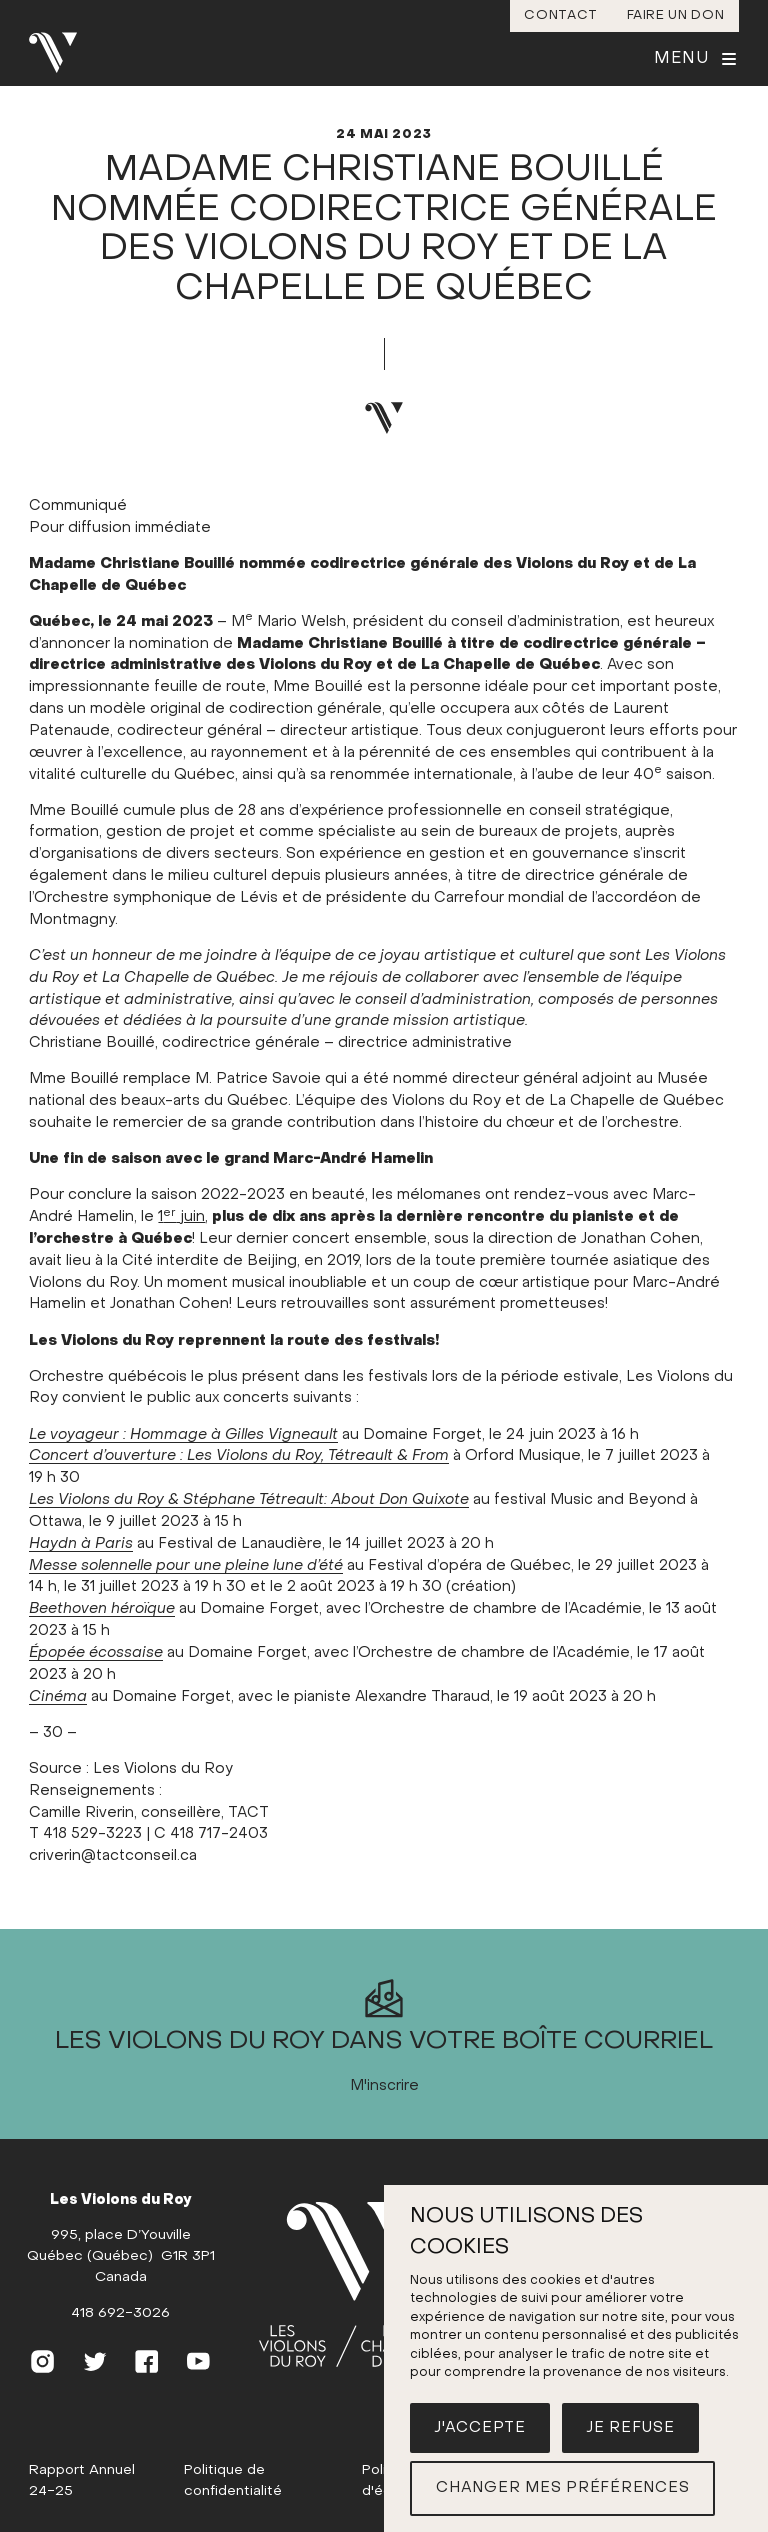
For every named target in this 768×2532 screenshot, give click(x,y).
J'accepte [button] (480, 2428)
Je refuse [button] (630, 2428)
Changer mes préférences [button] (562, 2488)
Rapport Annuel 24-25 (82, 2481)
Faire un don (676, 15)
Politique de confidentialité (233, 2481)
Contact (561, 15)
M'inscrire (384, 2086)
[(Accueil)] (358, 2286)
